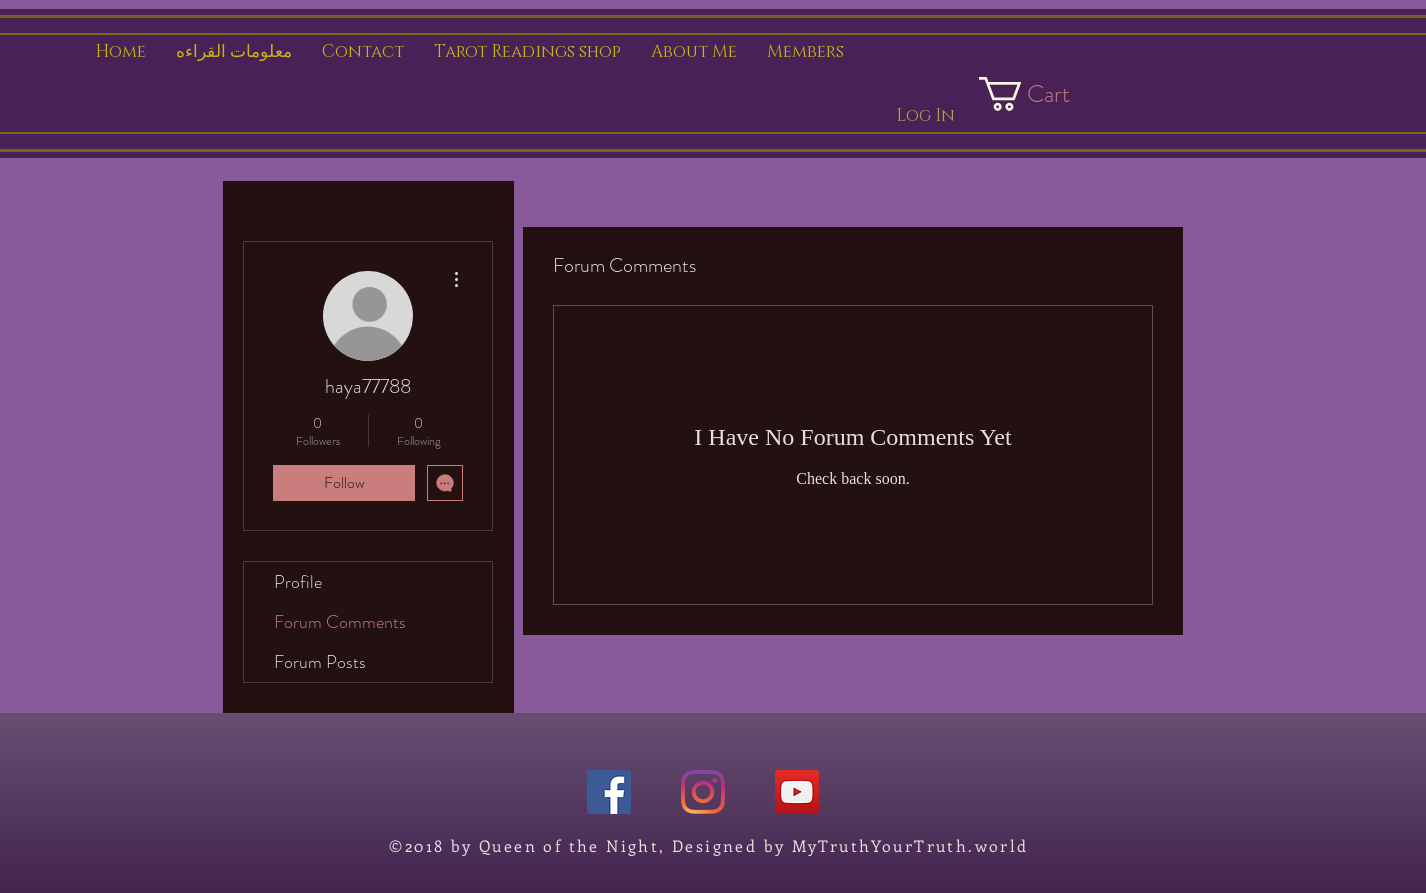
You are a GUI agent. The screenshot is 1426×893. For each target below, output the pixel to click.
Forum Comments (340, 622)
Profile (298, 582)
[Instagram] (703, 792)
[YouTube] (797, 792)
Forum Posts (320, 662)
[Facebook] (609, 792)
